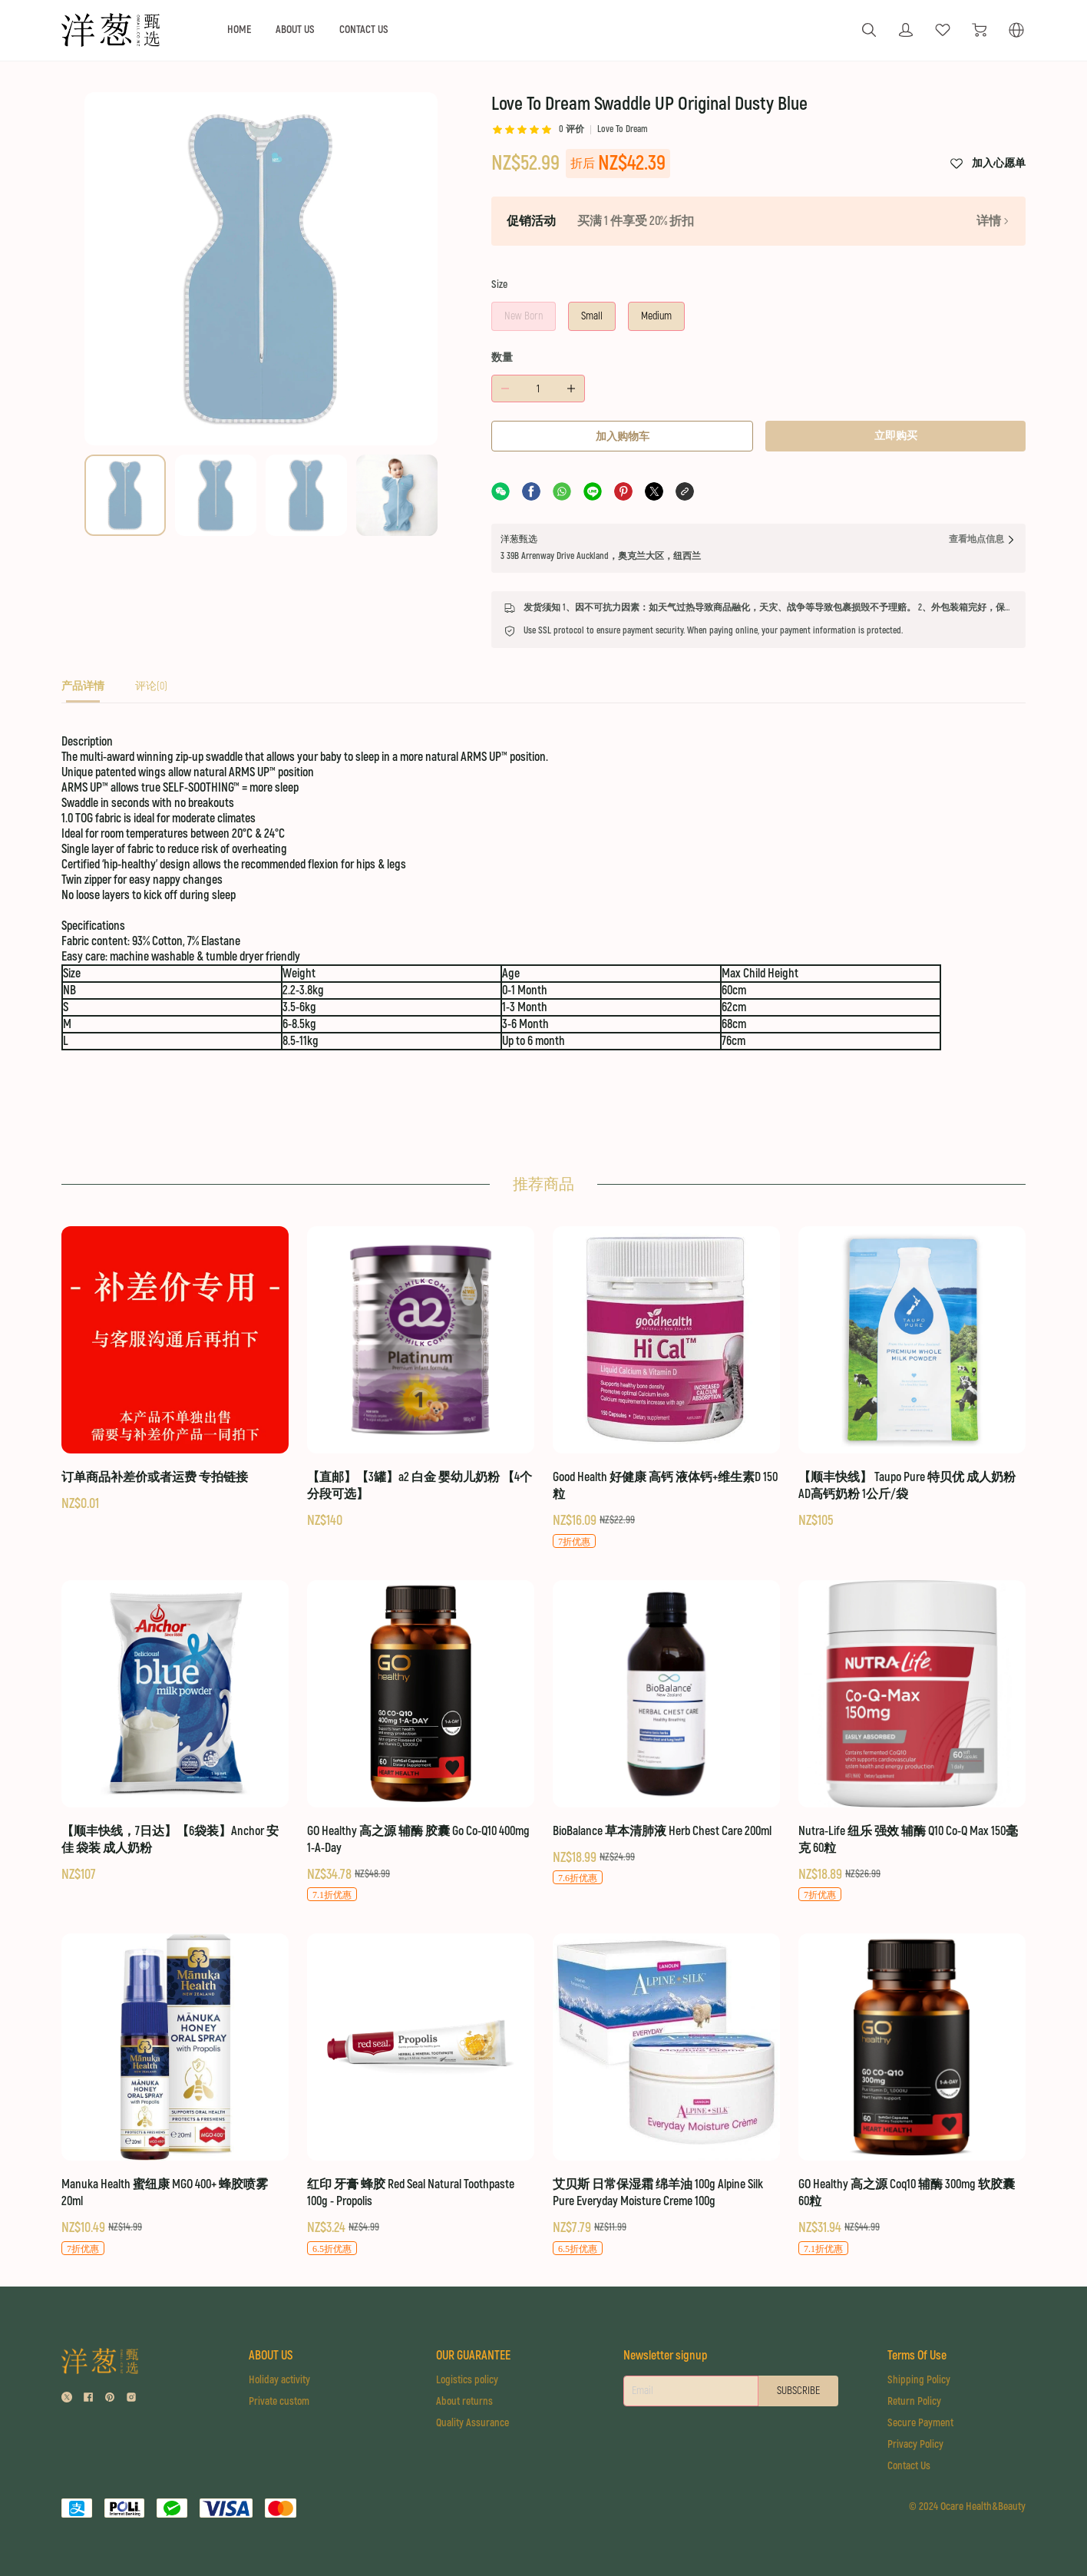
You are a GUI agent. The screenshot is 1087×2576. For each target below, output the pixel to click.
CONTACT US (363, 29)
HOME (239, 29)
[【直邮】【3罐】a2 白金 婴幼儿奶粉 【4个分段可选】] (420, 1378)
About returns (464, 2401)
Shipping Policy (918, 2379)
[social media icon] (66, 2399)
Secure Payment (920, 2422)
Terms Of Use (917, 2355)
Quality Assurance (472, 2422)
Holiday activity (279, 2379)
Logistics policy (467, 2379)
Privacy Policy (915, 2444)
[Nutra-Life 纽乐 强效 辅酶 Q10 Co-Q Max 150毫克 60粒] (912, 1741)
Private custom (279, 2401)
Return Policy (914, 2401)
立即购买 (895, 435)
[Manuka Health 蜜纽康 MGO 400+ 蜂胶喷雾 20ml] (175, 2095)
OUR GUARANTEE (473, 2355)
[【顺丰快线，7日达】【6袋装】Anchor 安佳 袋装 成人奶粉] (175, 1732)
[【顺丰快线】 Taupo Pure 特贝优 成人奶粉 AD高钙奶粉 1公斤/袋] (912, 1378)
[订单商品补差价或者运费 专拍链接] (175, 1369)
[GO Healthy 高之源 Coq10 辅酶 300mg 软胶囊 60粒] (912, 2095)
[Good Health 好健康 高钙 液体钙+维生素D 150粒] (666, 1387)
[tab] (82, 691)
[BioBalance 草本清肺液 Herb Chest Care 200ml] (666, 1733)
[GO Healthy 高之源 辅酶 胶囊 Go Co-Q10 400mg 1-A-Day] (420, 1741)
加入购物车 (622, 436)
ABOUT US (295, 29)
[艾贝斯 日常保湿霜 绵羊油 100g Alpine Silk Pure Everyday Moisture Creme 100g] (666, 2095)
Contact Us (908, 2465)
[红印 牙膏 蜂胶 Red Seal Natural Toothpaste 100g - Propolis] (420, 2095)
